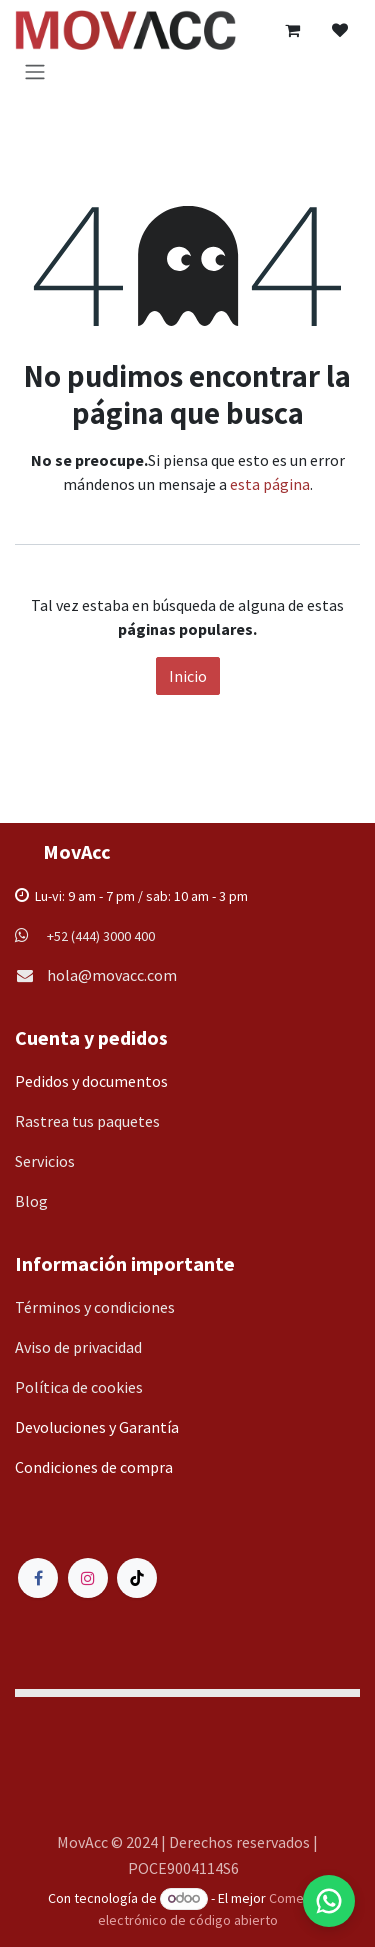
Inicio (188, 676)
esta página (270, 484)
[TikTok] (137, 1578)
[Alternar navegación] (35, 71)
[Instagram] (88, 1578)
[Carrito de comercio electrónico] (292, 30)
